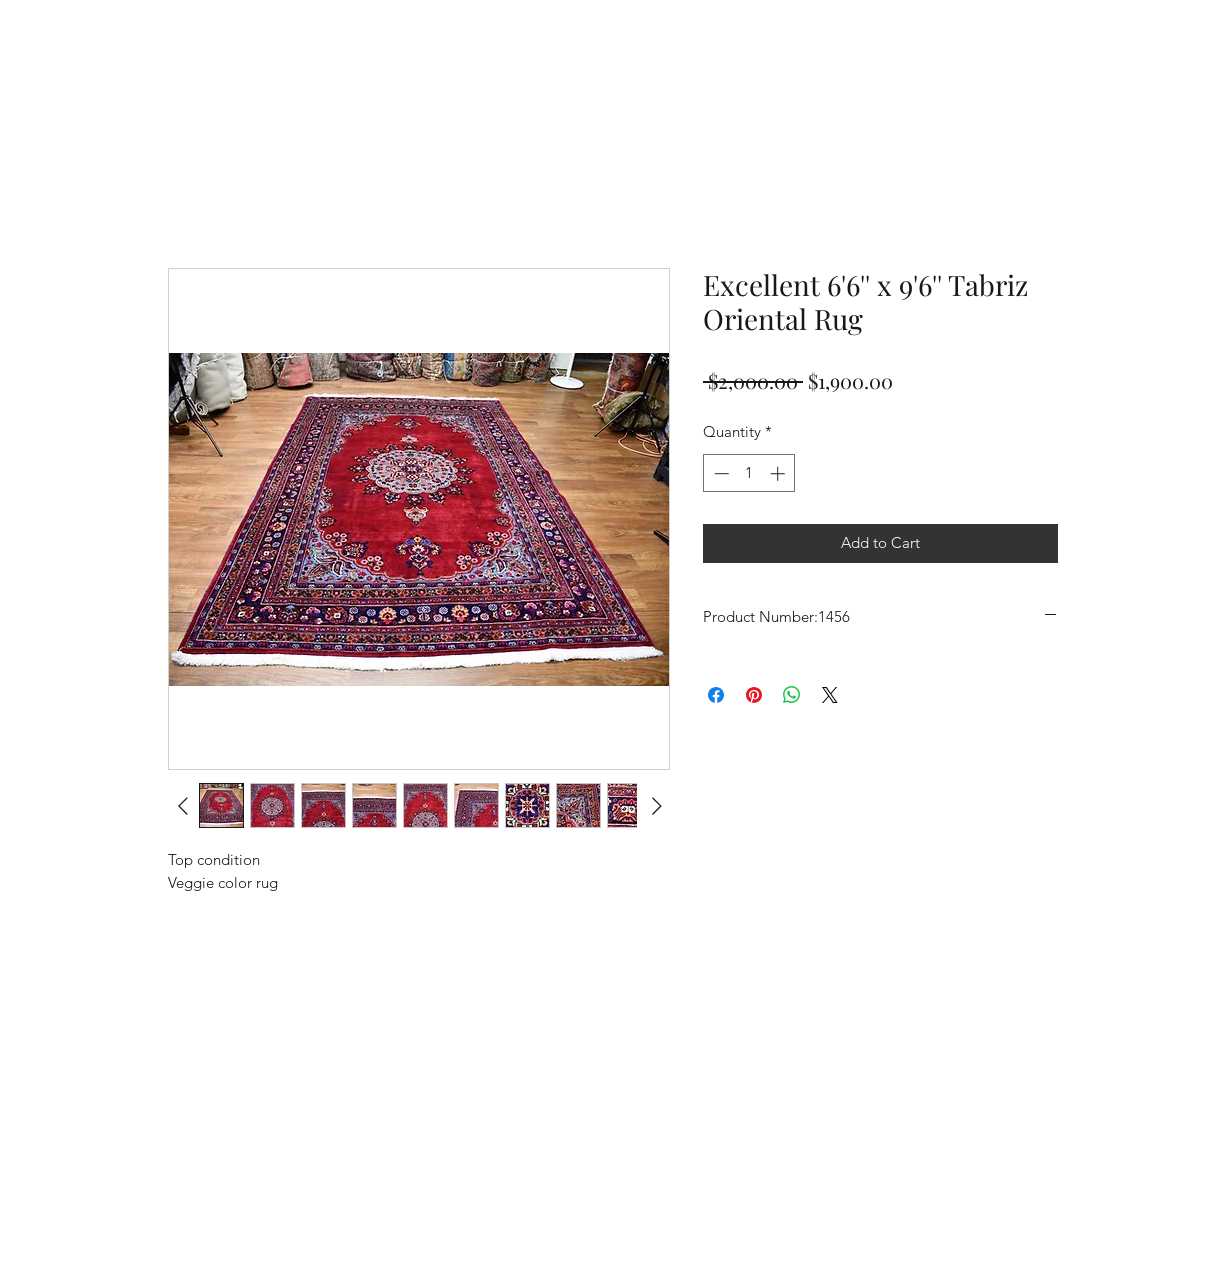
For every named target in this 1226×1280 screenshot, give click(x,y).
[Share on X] (830, 695)
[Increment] (779, 473)
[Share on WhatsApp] (792, 695)
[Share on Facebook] (716, 695)
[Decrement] (719, 473)
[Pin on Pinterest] (754, 695)
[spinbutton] (749, 473)
